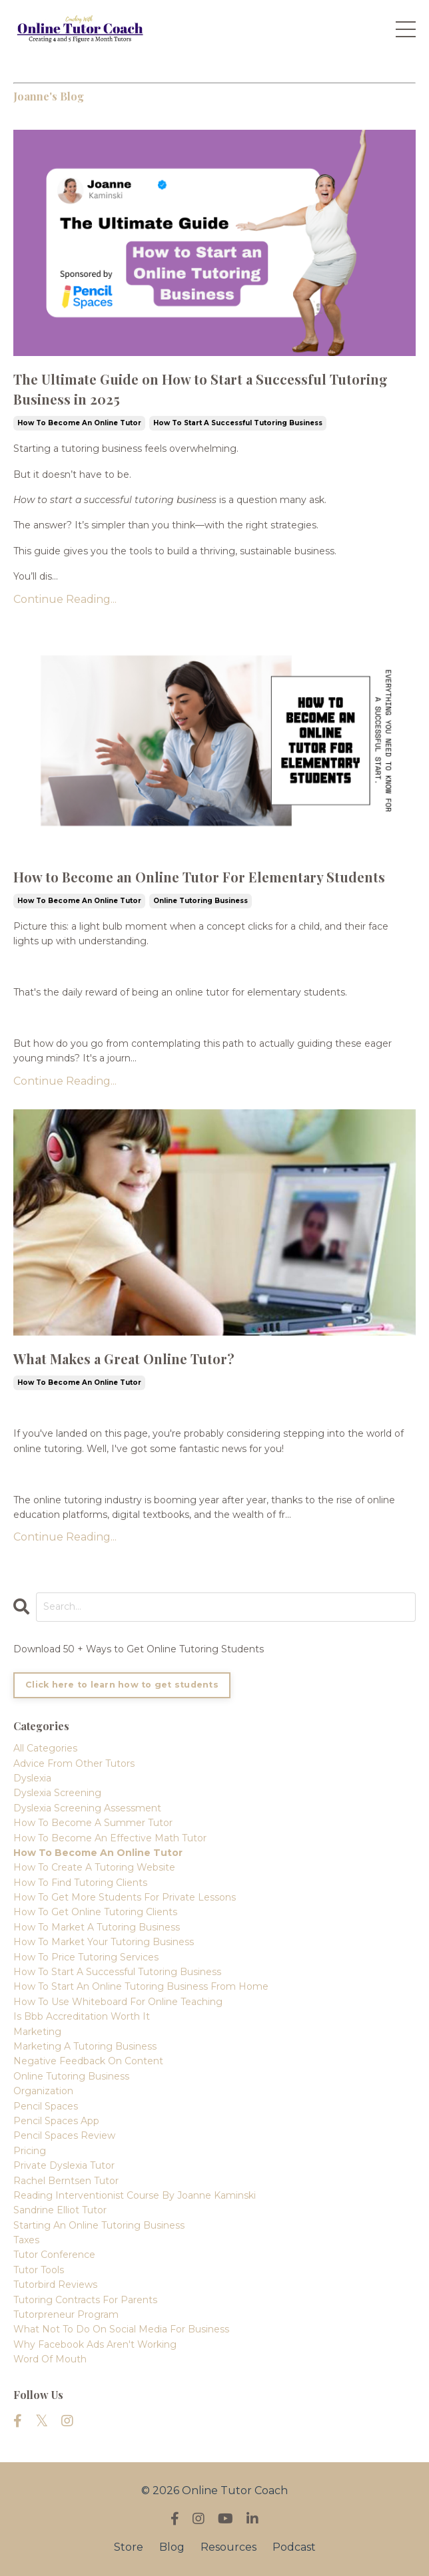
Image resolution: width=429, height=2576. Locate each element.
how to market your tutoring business (103, 1942)
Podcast (294, 2547)
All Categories (45, 1748)
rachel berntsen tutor (66, 2181)
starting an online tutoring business (99, 2225)
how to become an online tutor (79, 423)
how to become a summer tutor (93, 1823)
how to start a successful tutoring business (237, 423)
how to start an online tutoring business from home (140, 1986)
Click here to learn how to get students (121, 1685)
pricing (29, 2151)
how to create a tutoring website (94, 1867)
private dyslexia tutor (64, 2165)
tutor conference (54, 2255)
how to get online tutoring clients (95, 1912)
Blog (172, 2547)
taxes (26, 2240)
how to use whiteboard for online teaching (117, 2002)
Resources (228, 2547)
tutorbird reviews (55, 2285)
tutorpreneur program (66, 2314)
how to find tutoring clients (80, 1883)
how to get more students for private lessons (124, 1897)
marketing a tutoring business (85, 2046)
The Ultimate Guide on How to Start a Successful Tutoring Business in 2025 (200, 389)
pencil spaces (45, 2106)
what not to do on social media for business (121, 2329)
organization (43, 2091)
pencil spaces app (56, 2121)
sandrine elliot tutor (60, 2210)
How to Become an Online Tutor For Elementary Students (199, 877)
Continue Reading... (65, 599)
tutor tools (38, 2270)
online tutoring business (200, 900)
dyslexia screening (57, 1793)
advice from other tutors (74, 1763)
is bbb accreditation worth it (81, 2016)
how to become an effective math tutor (110, 1838)
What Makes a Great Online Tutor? (123, 1359)
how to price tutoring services (86, 1957)
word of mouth (50, 2359)
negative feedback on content (88, 2061)
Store (128, 2547)
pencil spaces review (64, 2135)
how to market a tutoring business (96, 1927)
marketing (37, 2032)
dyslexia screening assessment (87, 1808)
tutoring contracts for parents (85, 2300)
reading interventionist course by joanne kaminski (134, 2195)
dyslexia (32, 1778)
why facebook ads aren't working (95, 2344)
